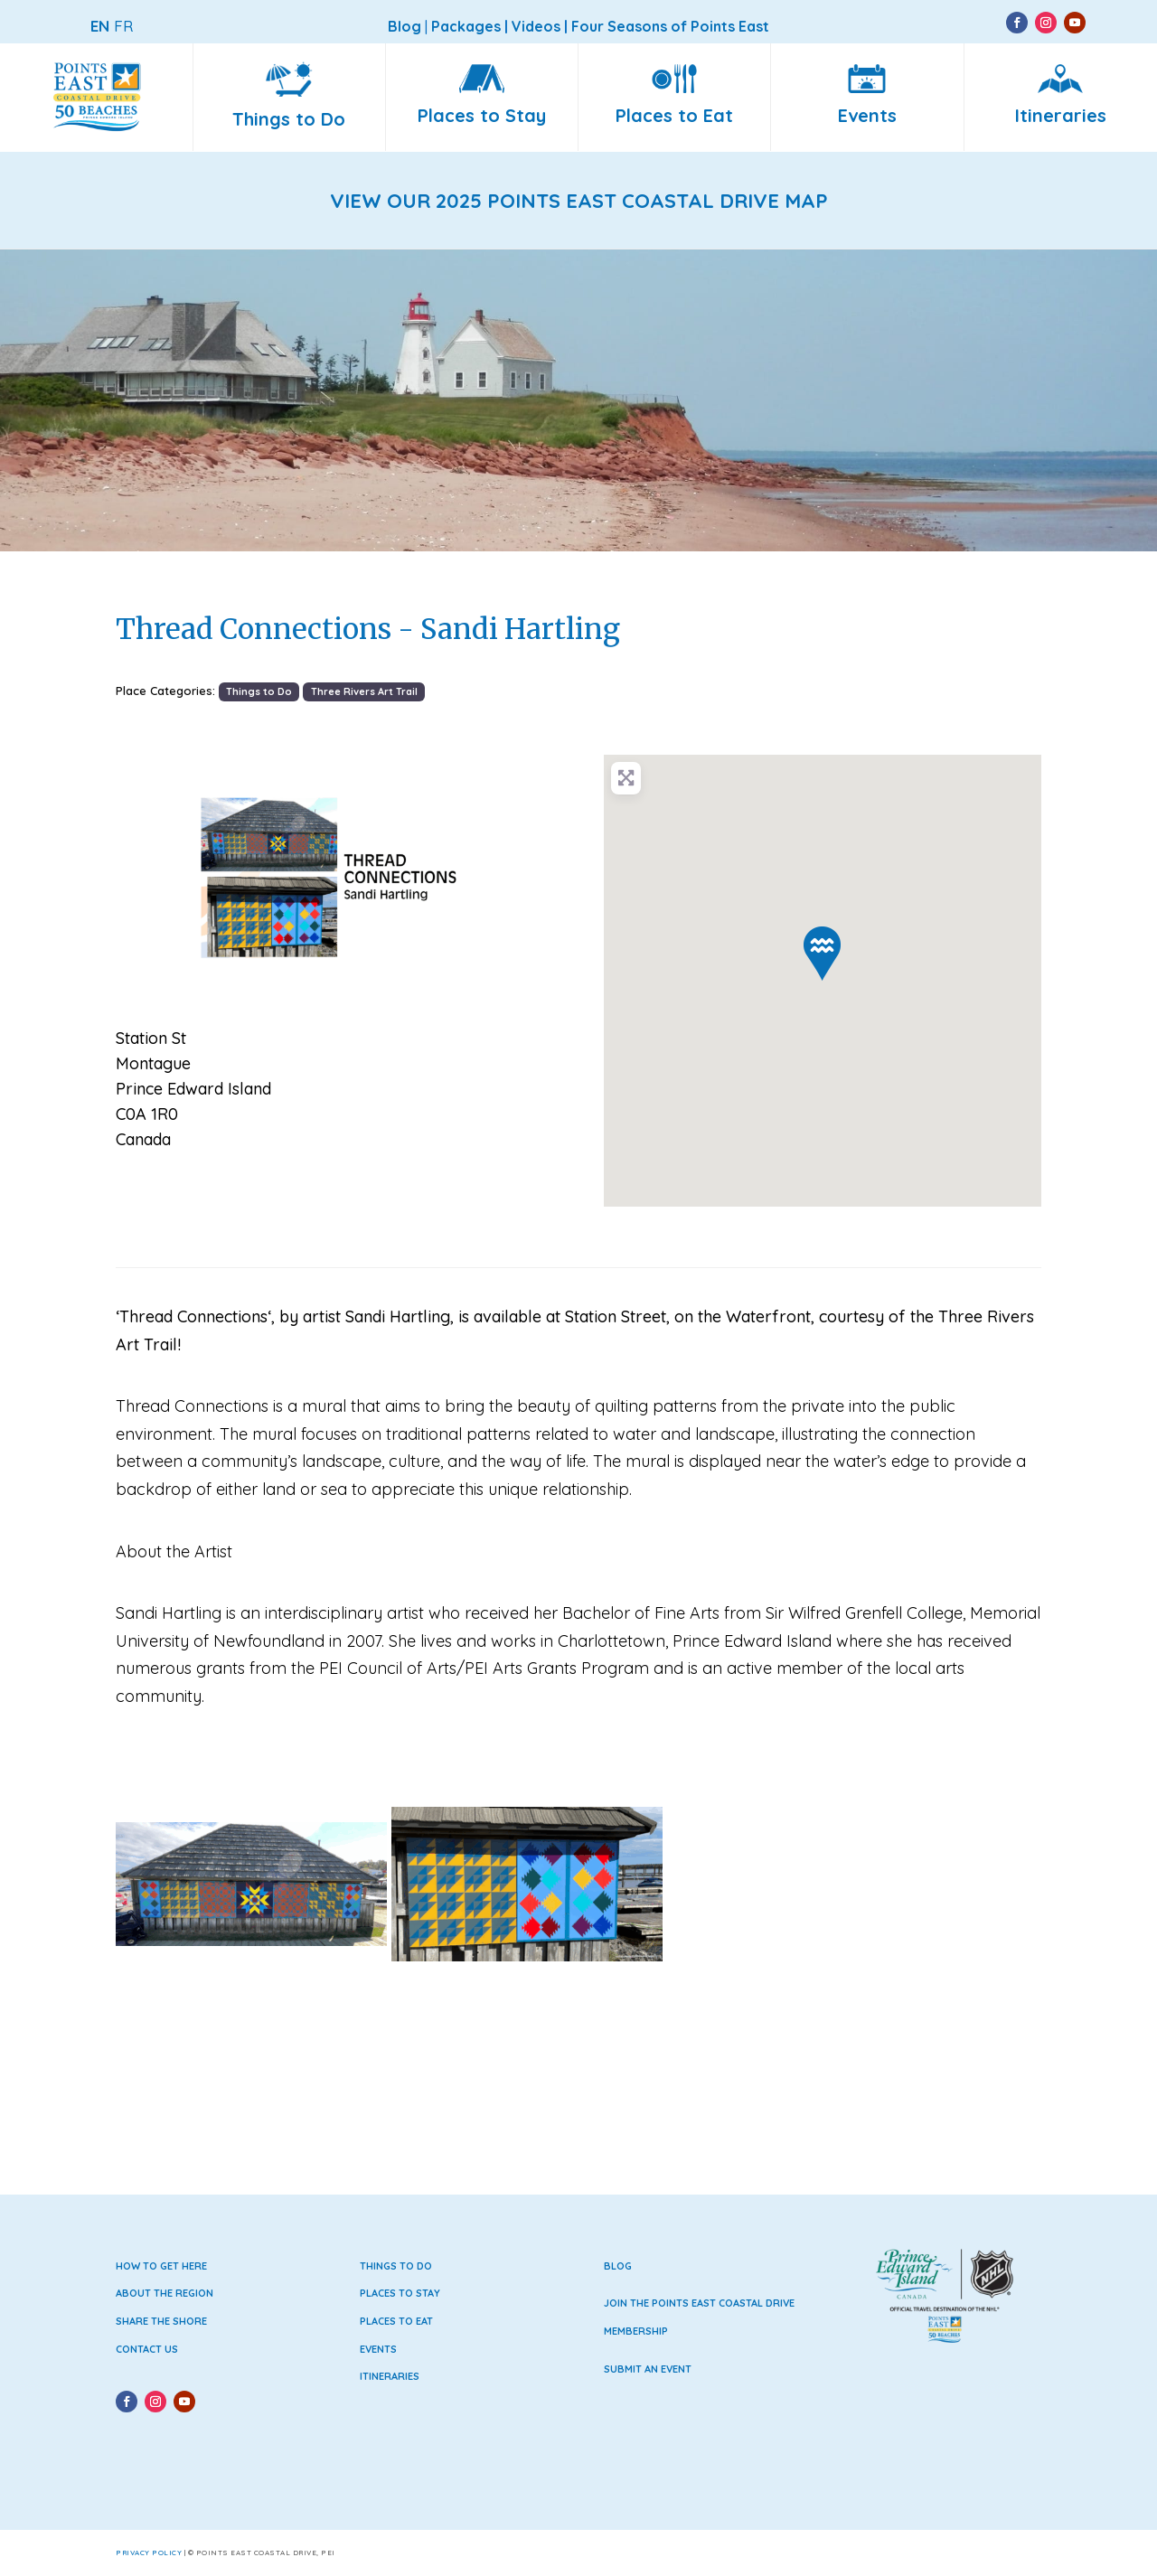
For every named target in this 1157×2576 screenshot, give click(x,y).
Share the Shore (161, 2321)
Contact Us (147, 2349)
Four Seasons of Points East (670, 26)
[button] (149, 878)
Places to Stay (400, 2293)
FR (123, 25)
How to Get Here (161, 2266)
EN (99, 25)
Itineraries (389, 2376)
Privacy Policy (149, 2552)
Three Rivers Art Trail (364, 691)
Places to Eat (396, 2321)
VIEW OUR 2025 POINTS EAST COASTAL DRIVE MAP (579, 200)
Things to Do (259, 691)
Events (378, 2349)
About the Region (164, 2293)
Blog (618, 2266)
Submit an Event (647, 2369)
